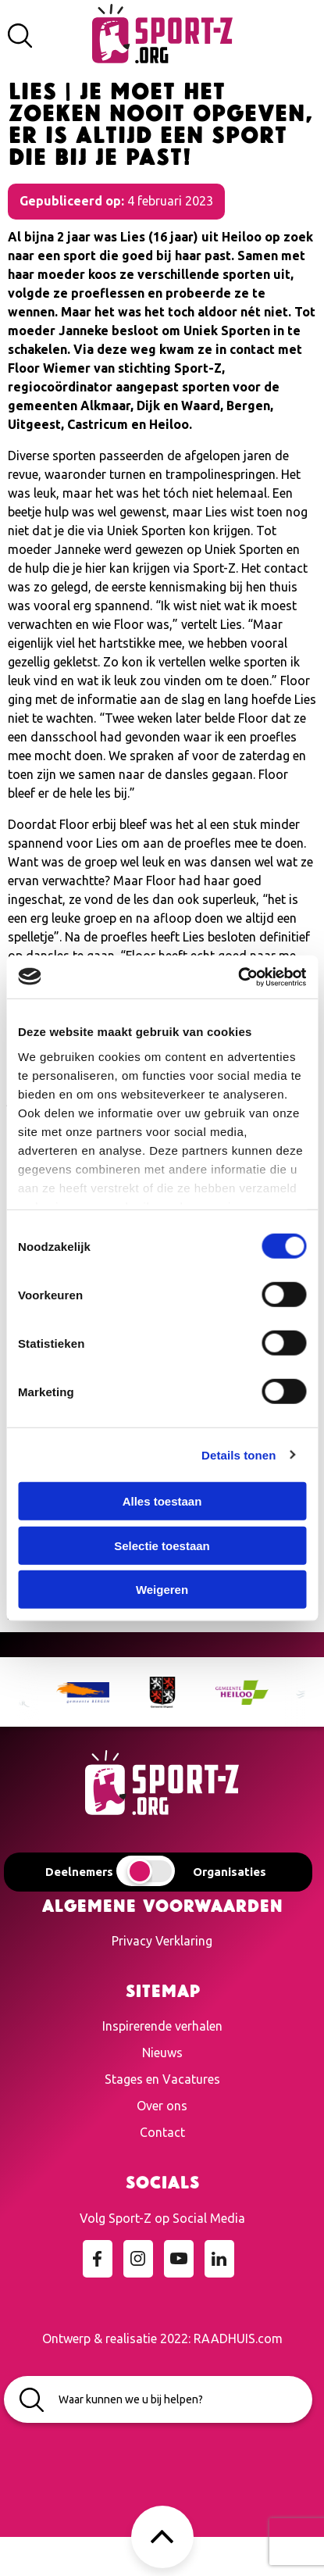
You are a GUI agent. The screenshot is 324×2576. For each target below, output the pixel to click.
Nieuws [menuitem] (162, 2052)
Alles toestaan (162, 1501)
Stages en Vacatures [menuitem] (162, 2079)
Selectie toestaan (162, 1545)
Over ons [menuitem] (162, 2106)
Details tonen (238, 1454)
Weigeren (162, 1589)
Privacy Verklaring (162, 1941)
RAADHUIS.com (238, 2338)
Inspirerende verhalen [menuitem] (162, 2026)
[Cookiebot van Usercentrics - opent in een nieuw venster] (237, 976)
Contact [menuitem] (162, 2132)
